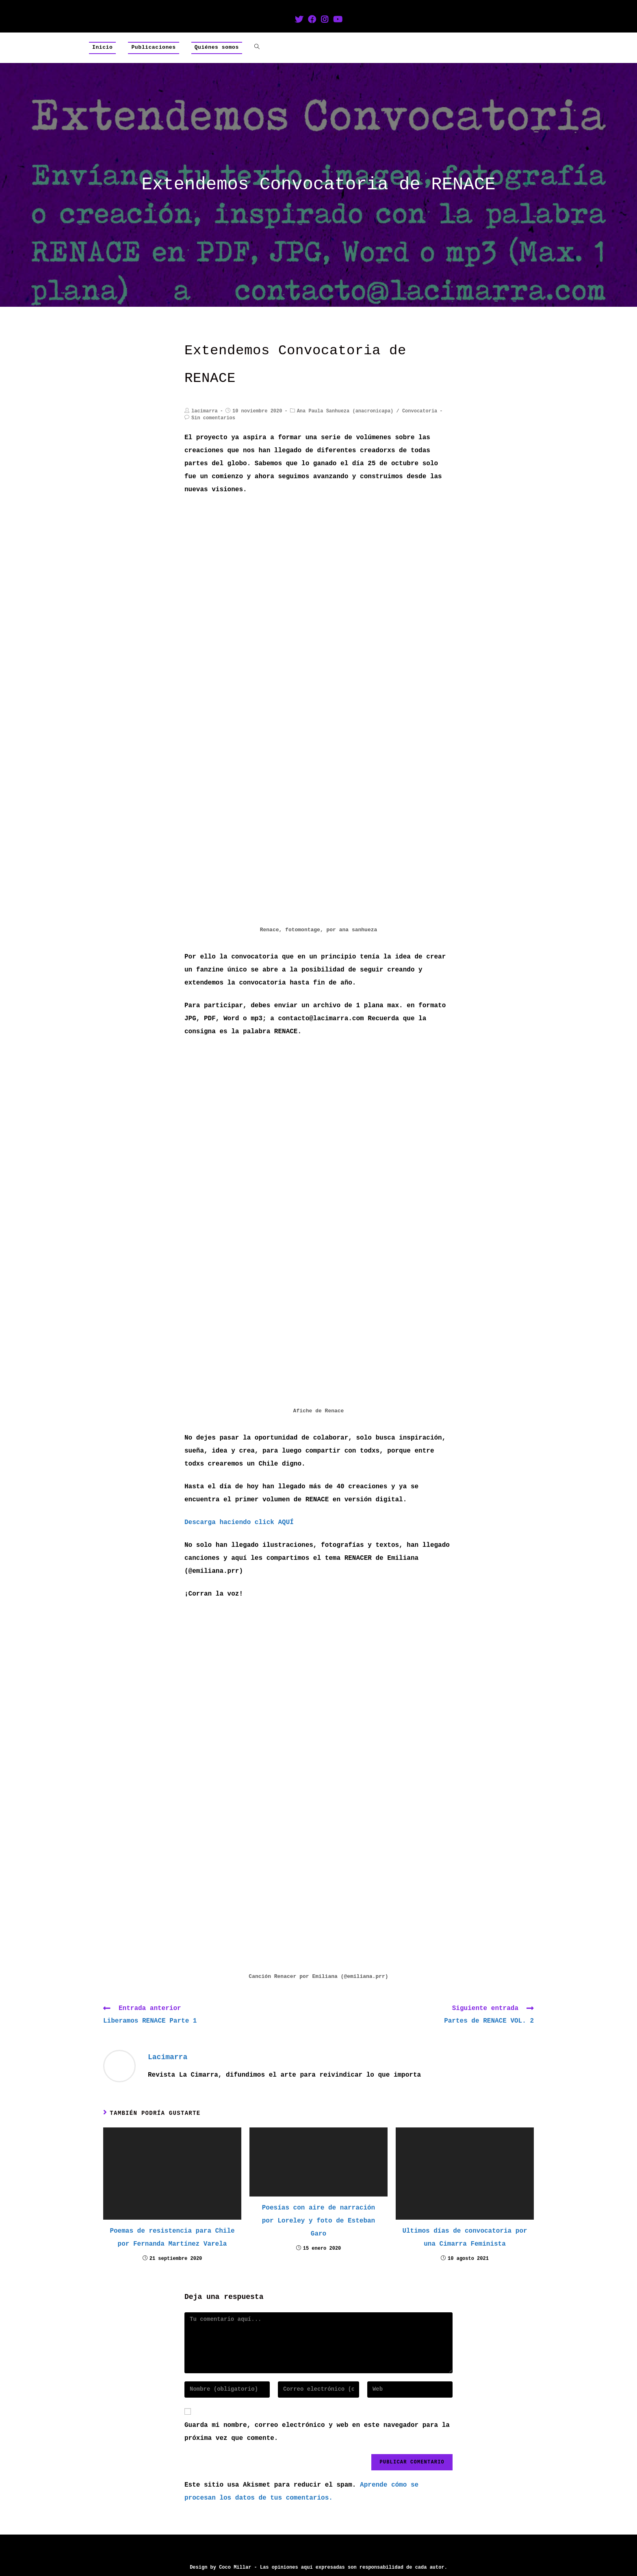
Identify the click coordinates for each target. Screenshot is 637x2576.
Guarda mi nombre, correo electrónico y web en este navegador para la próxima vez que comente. (317, 2432)
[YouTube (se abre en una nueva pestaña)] (338, 20)
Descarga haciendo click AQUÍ (239, 1522)
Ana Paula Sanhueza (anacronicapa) (345, 411)
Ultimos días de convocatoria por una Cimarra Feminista (464, 2237)
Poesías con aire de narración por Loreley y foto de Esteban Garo (318, 2221)
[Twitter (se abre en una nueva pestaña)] (299, 20)
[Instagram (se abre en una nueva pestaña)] (324, 20)
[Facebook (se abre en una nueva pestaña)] (312, 20)
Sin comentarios (213, 418)
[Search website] (257, 48)
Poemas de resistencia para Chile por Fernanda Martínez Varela (172, 2237)
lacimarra (204, 411)
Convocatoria (419, 411)
